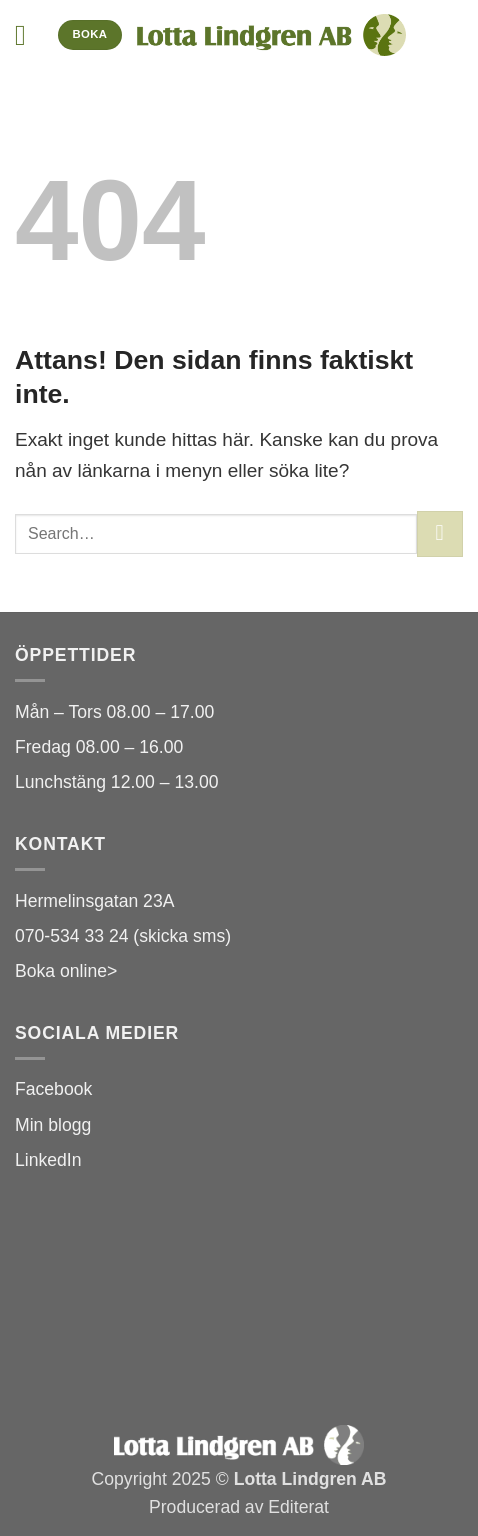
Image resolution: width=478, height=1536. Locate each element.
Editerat (298, 1507)
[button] (29, 35)
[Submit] (440, 534)
